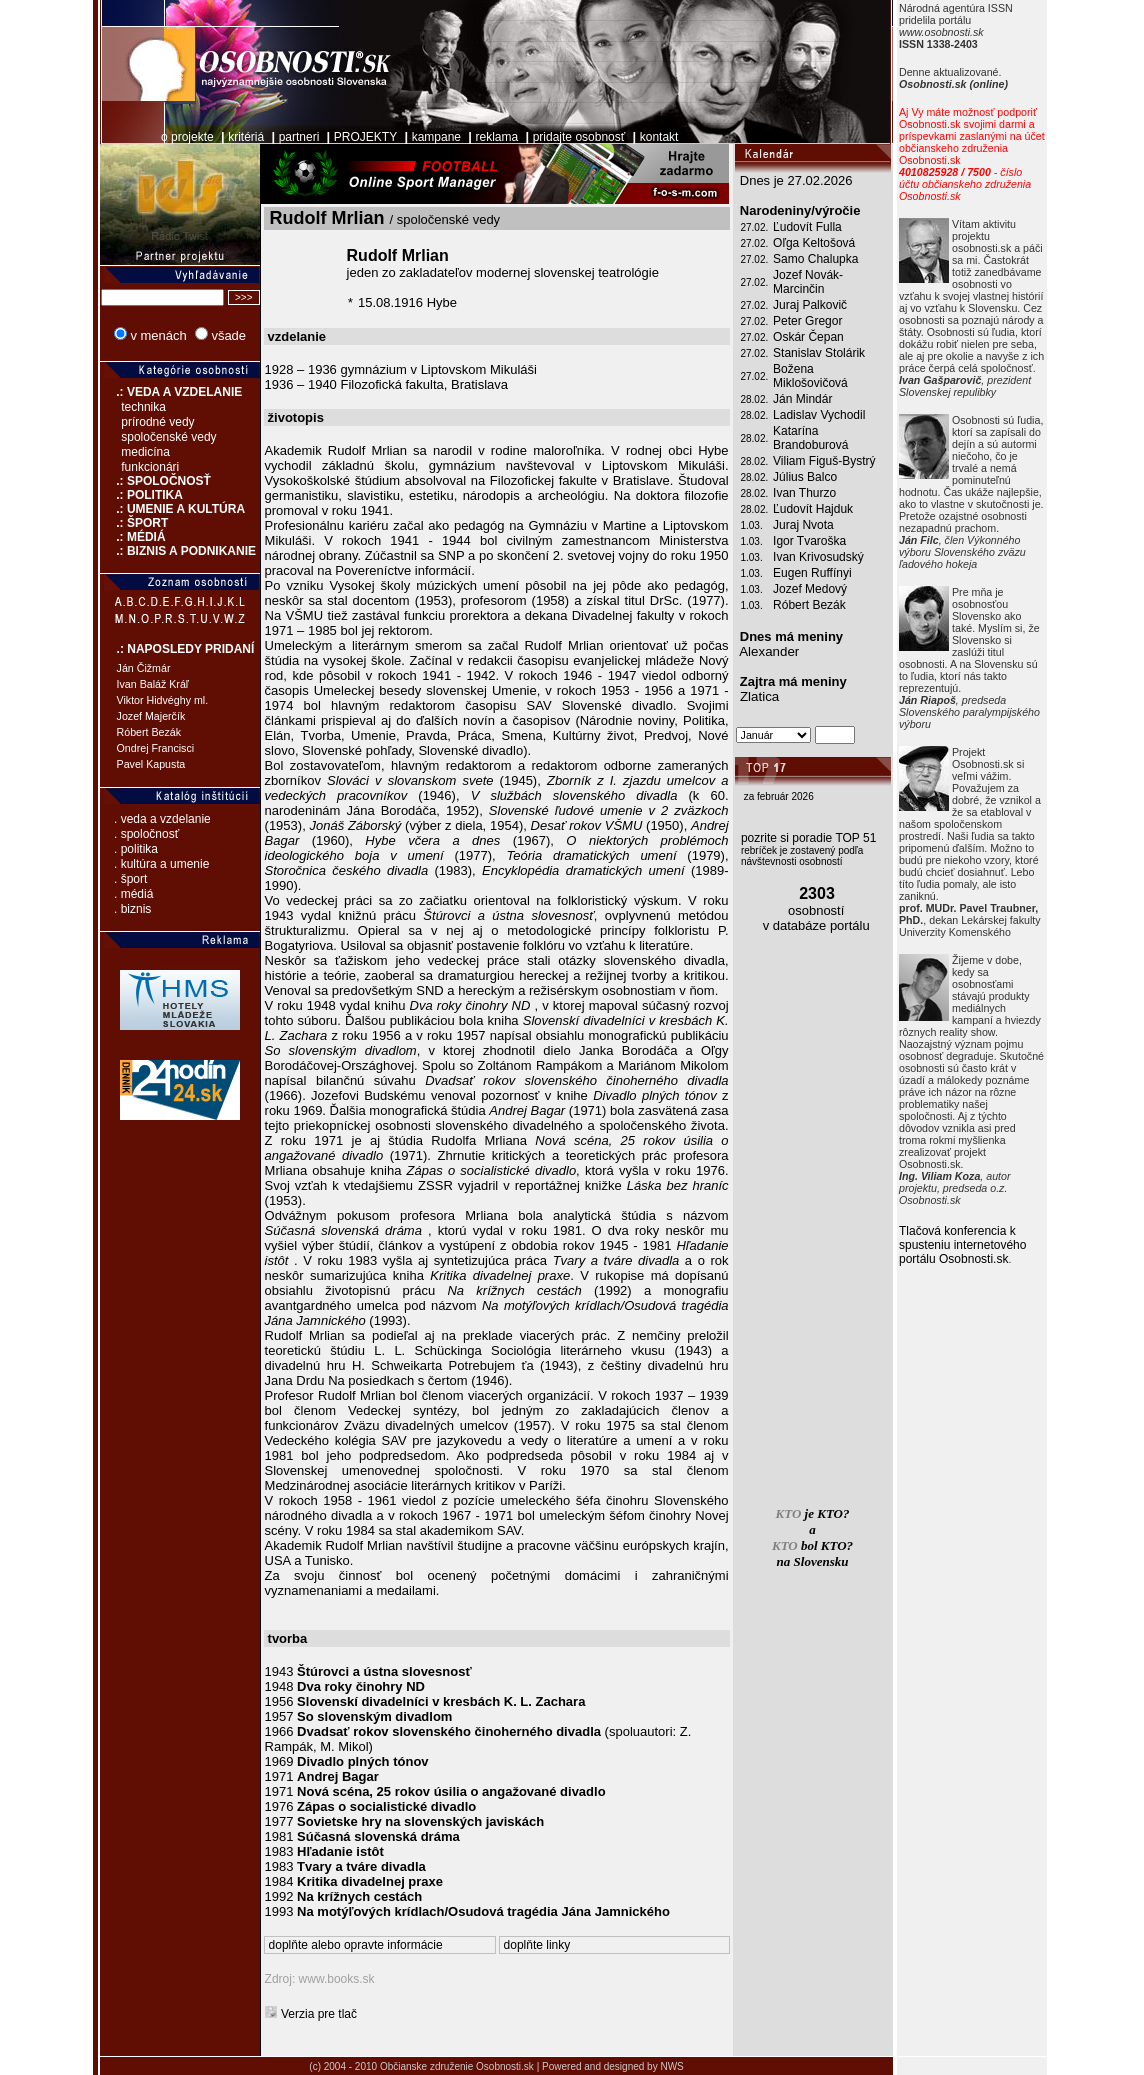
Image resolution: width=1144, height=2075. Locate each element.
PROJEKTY (365, 137)
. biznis (132, 909)
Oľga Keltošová (814, 243)
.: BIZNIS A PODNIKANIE (178, 551)
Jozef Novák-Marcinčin (808, 282)
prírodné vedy (157, 422)
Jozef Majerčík (151, 716)
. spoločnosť (146, 834)
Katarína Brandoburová (810, 438)
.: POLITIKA (141, 495)
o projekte (187, 137)
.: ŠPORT (134, 523)
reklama (497, 137)
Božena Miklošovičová (810, 376)
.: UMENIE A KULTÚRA (173, 509)
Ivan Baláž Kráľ (153, 684)
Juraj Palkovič (810, 305)
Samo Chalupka (815, 259)
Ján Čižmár (144, 668)
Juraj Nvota (803, 525)
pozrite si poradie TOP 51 (808, 838)
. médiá (133, 894)
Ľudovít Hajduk (813, 509)
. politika (136, 849)
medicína (145, 452)
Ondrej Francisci (156, 748)
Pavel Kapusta (151, 764)
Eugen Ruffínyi (812, 573)
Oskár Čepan (808, 337)
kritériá (246, 137)
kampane (436, 137)
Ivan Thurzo (804, 493)
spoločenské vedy (168, 437)
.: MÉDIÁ (133, 537)
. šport (130, 879)
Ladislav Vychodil (819, 415)
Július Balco (805, 477)
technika (143, 407)
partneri (299, 137)
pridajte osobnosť (579, 137)
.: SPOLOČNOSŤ (155, 481)
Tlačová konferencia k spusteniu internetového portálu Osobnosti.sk (962, 1245)
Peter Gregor (807, 321)
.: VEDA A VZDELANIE (171, 392)
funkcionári (150, 467)
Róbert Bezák (149, 732)
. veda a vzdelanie (162, 819)
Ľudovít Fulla (807, 227)
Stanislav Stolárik (819, 353)
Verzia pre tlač (319, 2014)
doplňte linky (537, 1945)
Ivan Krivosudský (818, 557)
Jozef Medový (810, 589)
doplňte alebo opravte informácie (356, 1945)
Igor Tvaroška (809, 541)
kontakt (659, 137)
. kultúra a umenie (161, 864)
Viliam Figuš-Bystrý (824, 461)
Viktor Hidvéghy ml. (163, 700)
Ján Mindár (802, 399)
